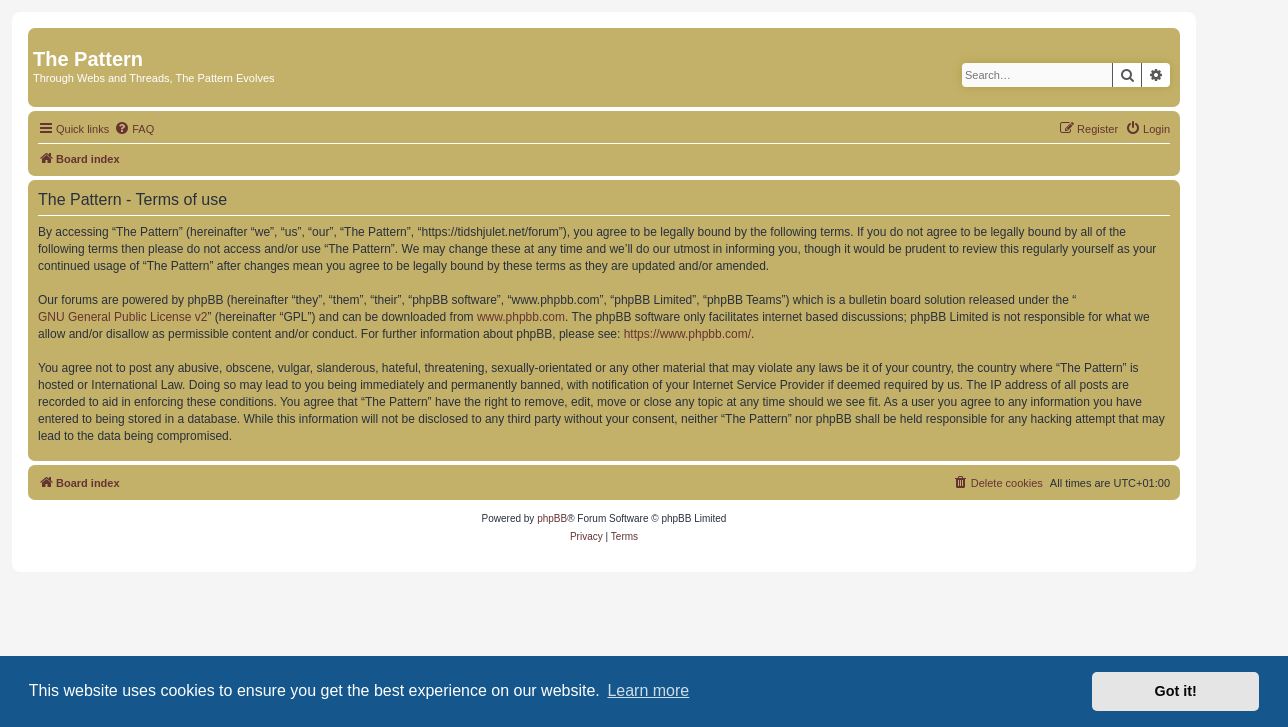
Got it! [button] (1176, 691)
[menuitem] (134, 129)
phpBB (552, 518)
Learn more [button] (648, 690)
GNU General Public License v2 (122, 317)
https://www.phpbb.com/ (687, 334)
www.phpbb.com (521, 317)
